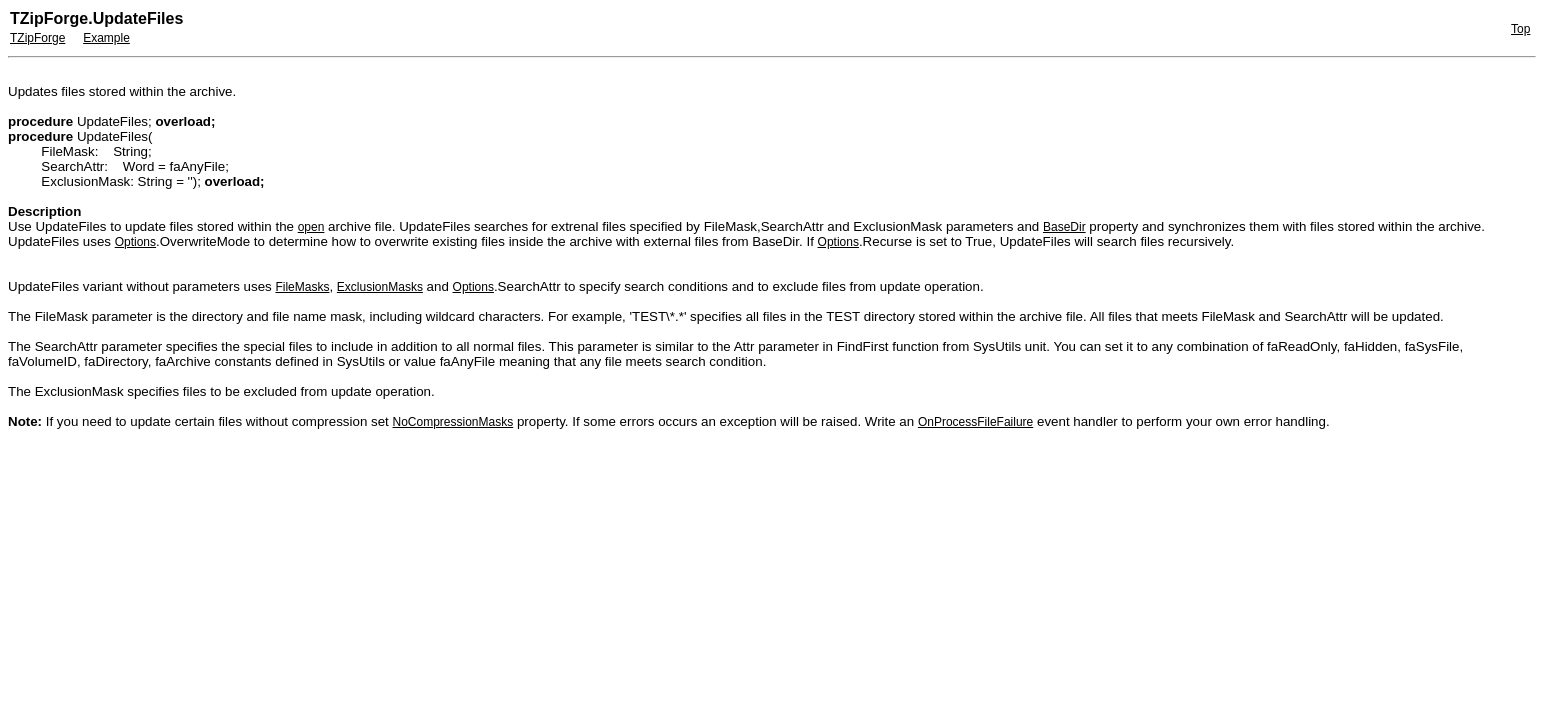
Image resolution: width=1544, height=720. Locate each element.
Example (106, 38)
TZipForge (37, 38)
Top (1520, 29)
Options (135, 242)
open (311, 227)
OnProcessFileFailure (975, 422)
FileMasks (302, 287)
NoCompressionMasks (453, 422)
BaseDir (1064, 227)
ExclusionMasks (380, 287)
